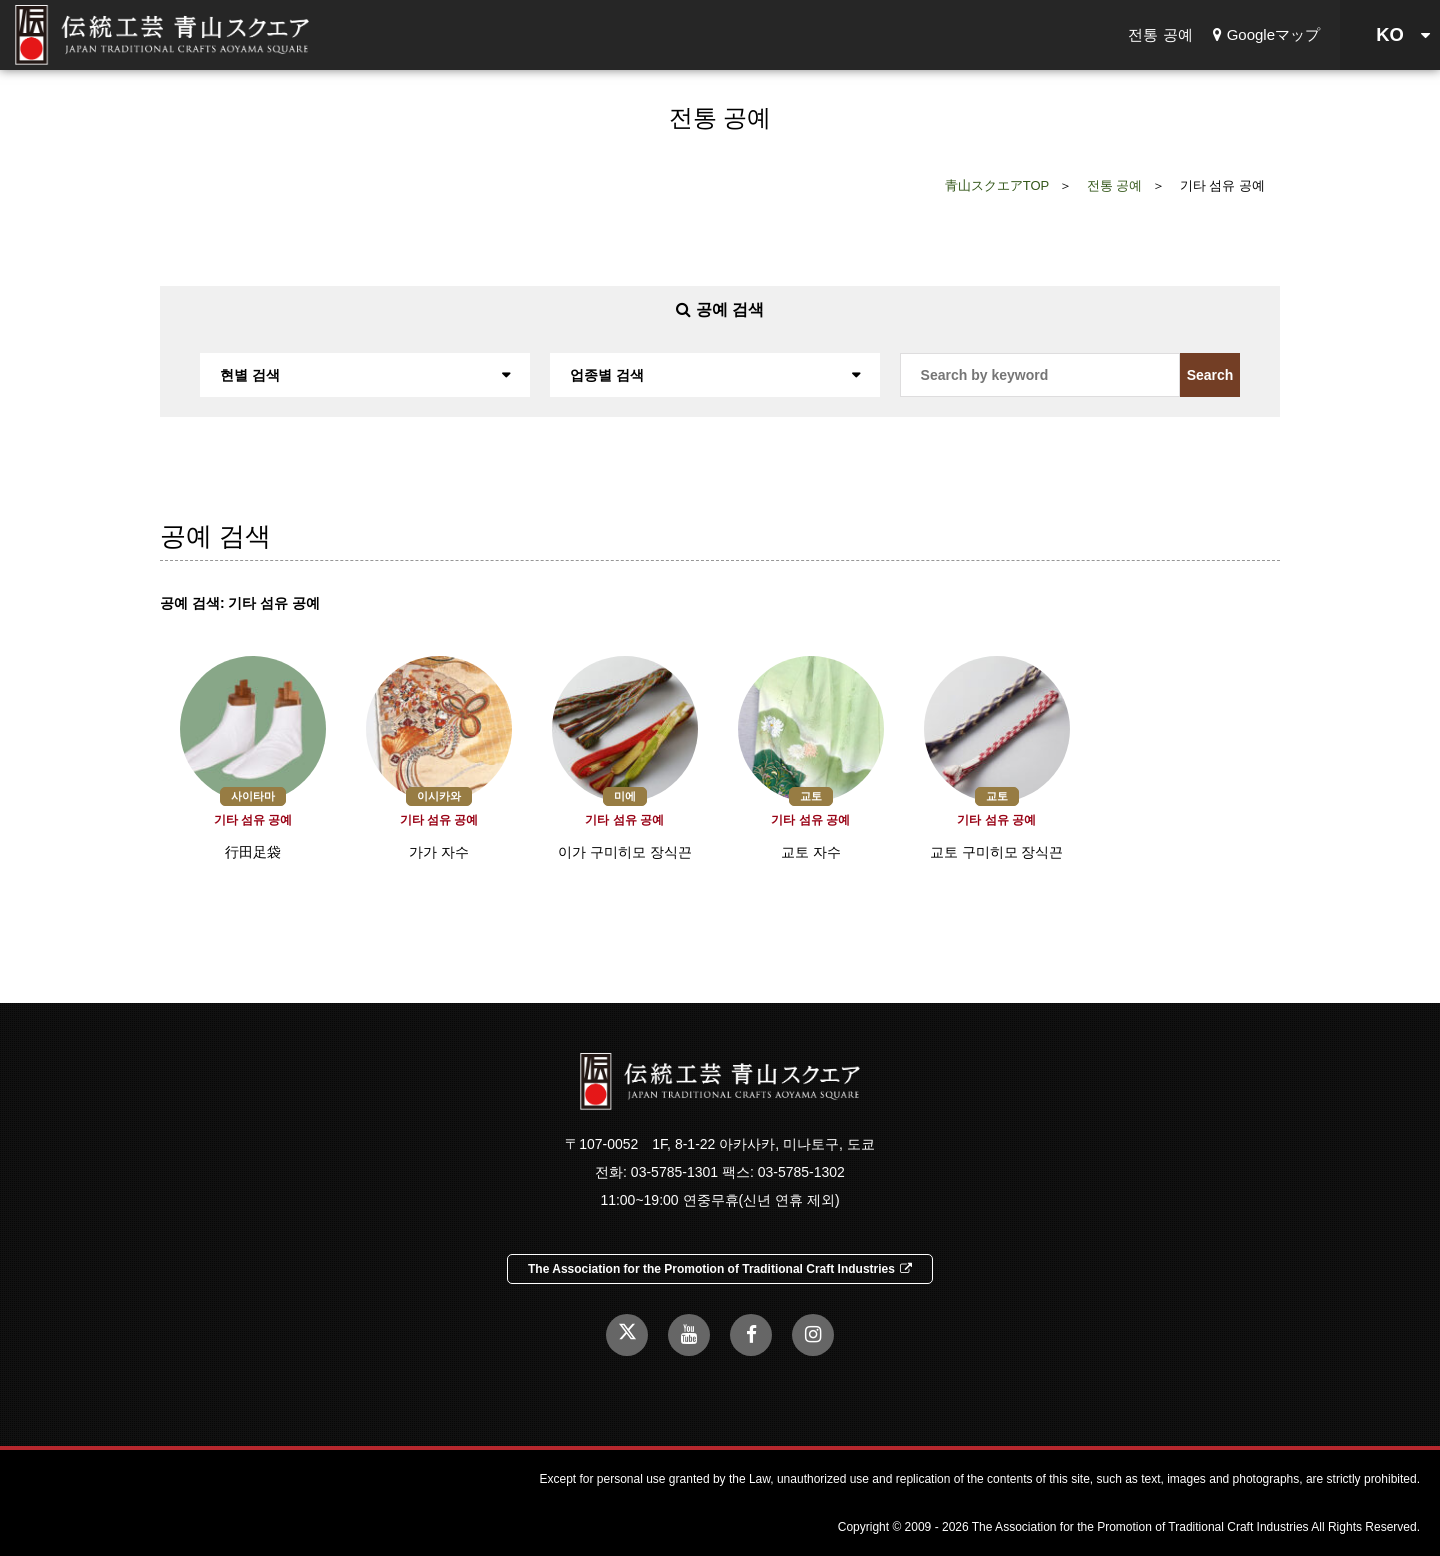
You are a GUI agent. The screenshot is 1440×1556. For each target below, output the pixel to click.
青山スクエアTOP (997, 185)
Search (1210, 375)
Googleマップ (1266, 34)
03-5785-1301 (674, 1172)
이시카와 (439, 796)
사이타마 (253, 796)
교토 (811, 796)
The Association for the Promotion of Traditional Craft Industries (720, 1269)
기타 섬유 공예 (253, 820)
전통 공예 (1160, 34)
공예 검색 (720, 309)
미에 (625, 796)
